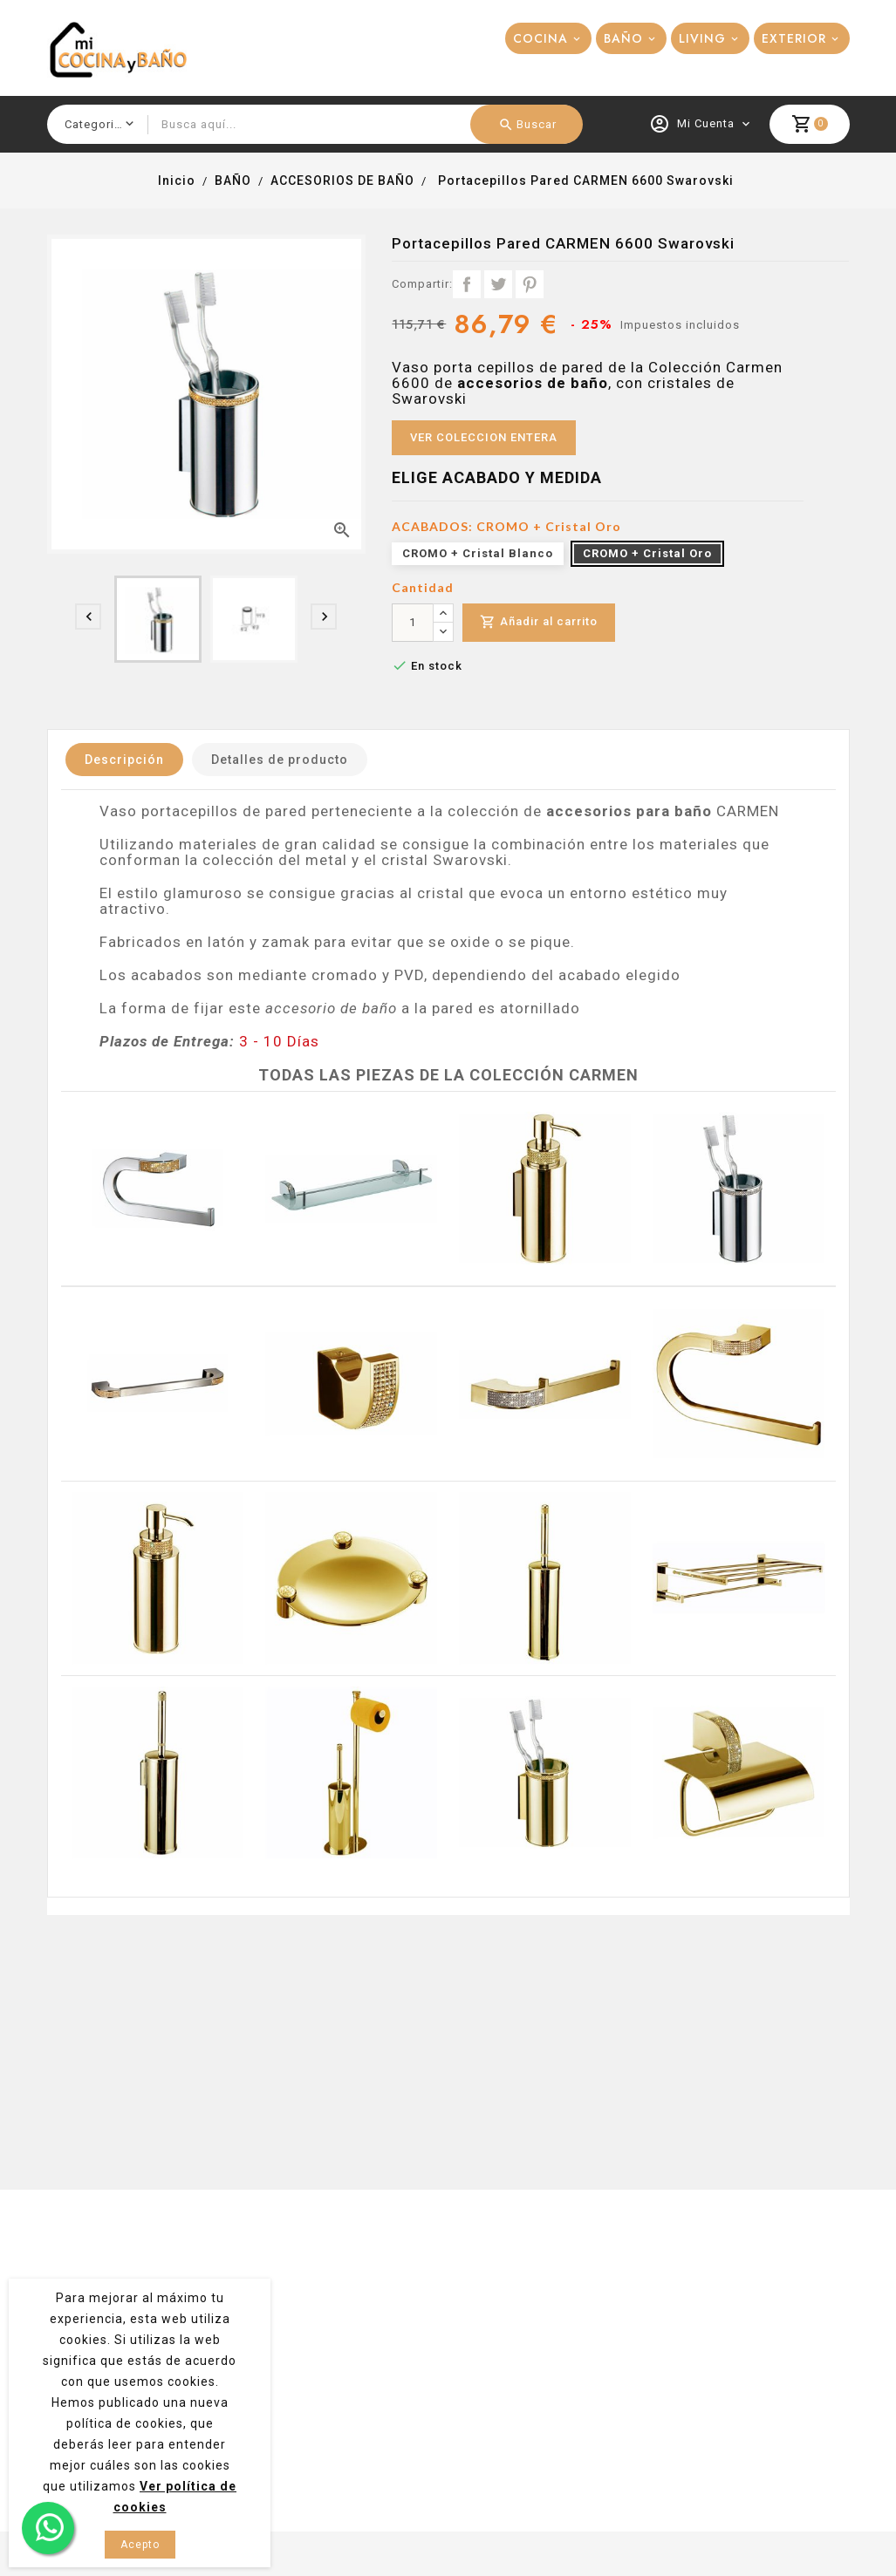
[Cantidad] (413, 622)
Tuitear (498, 284)
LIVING (702, 38)
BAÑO (623, 38)
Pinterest (530, 284)
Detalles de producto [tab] (279, 760)
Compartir (467, 284)
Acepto (140, 2545)
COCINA (540, 38)
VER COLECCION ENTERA (483, 437)
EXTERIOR (794, 38)
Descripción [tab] (124, 760)
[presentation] (88, 616)
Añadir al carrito (539, 622)
